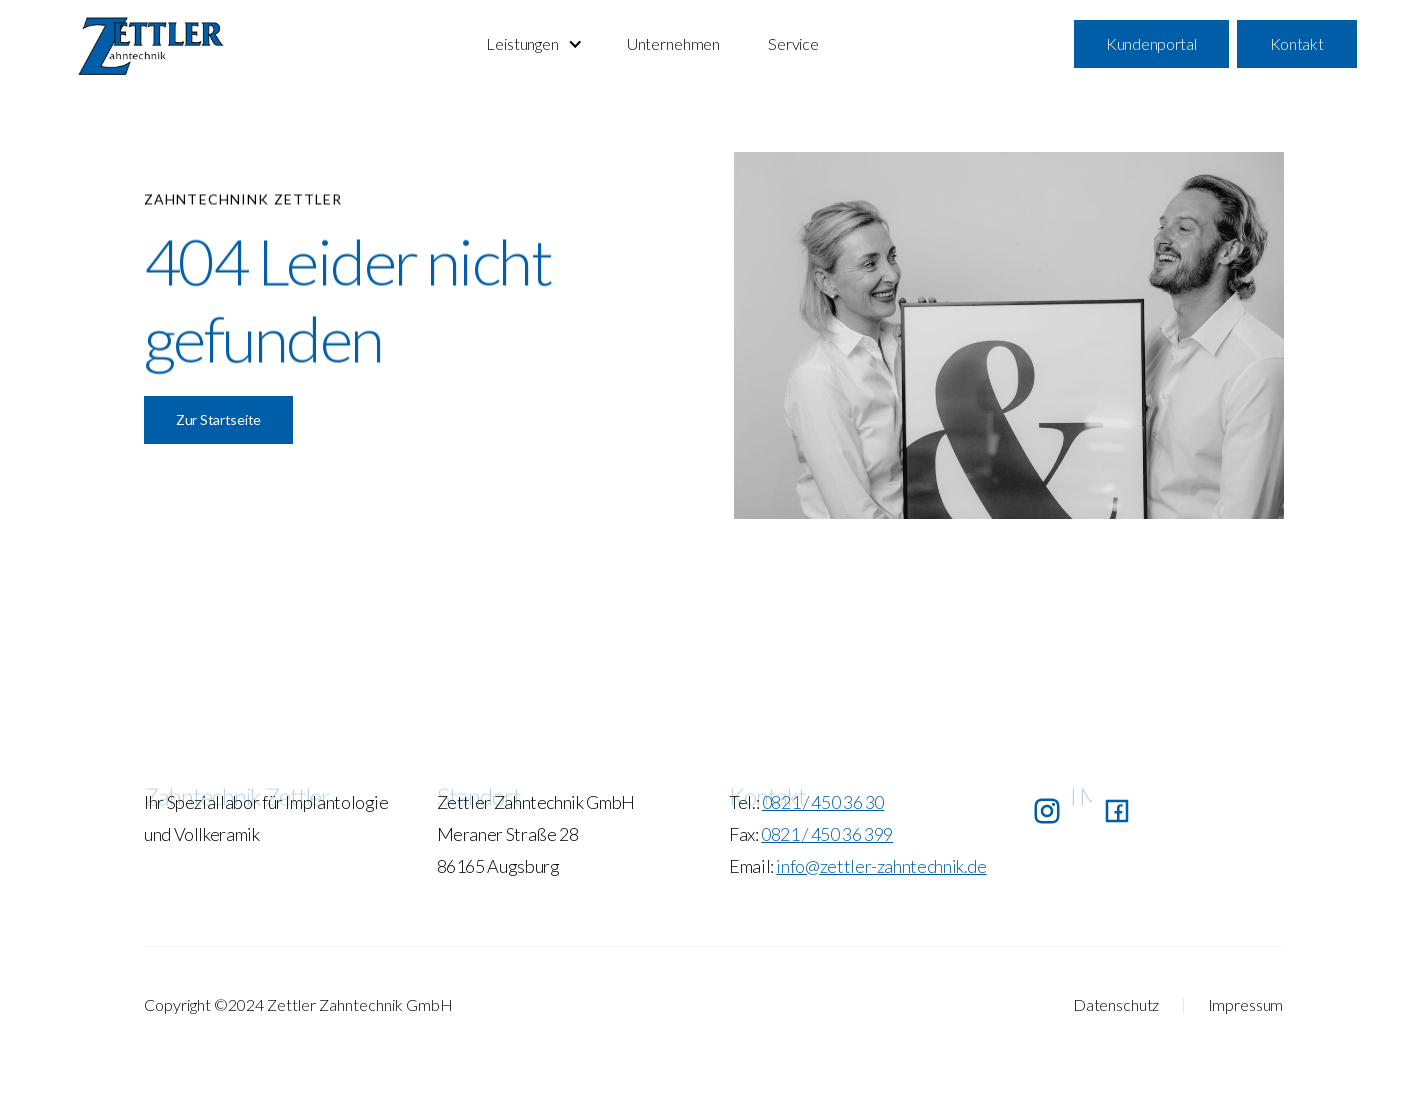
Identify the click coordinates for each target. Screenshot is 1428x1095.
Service (793, 43)
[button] (532, 44)
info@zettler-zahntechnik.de (881, 866)
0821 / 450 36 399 (827, 834)
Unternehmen (673, 43)
